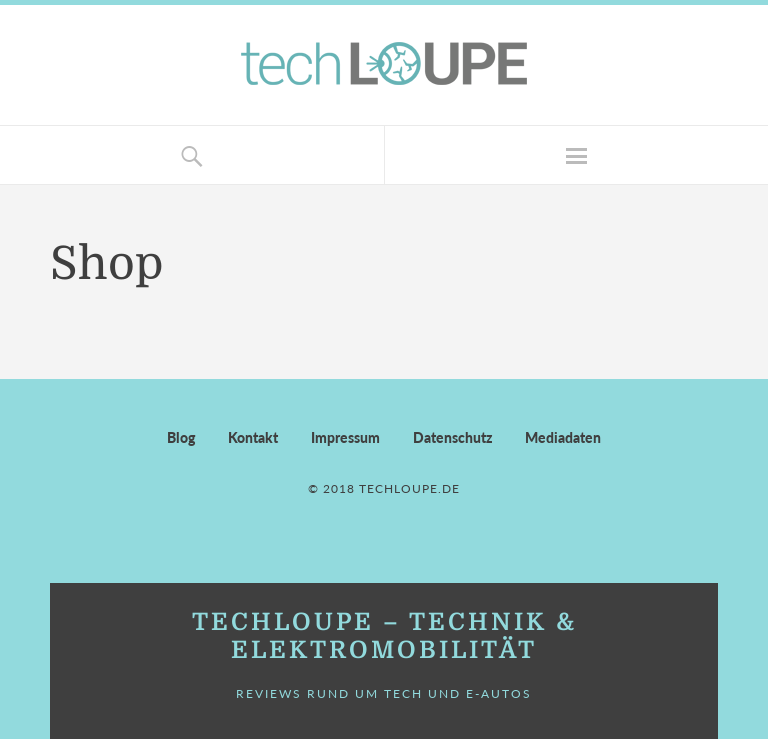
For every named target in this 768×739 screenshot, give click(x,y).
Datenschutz (452, 437)
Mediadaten (563, 437)
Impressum (345, 437)
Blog (181, 437)
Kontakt (253, 437)
